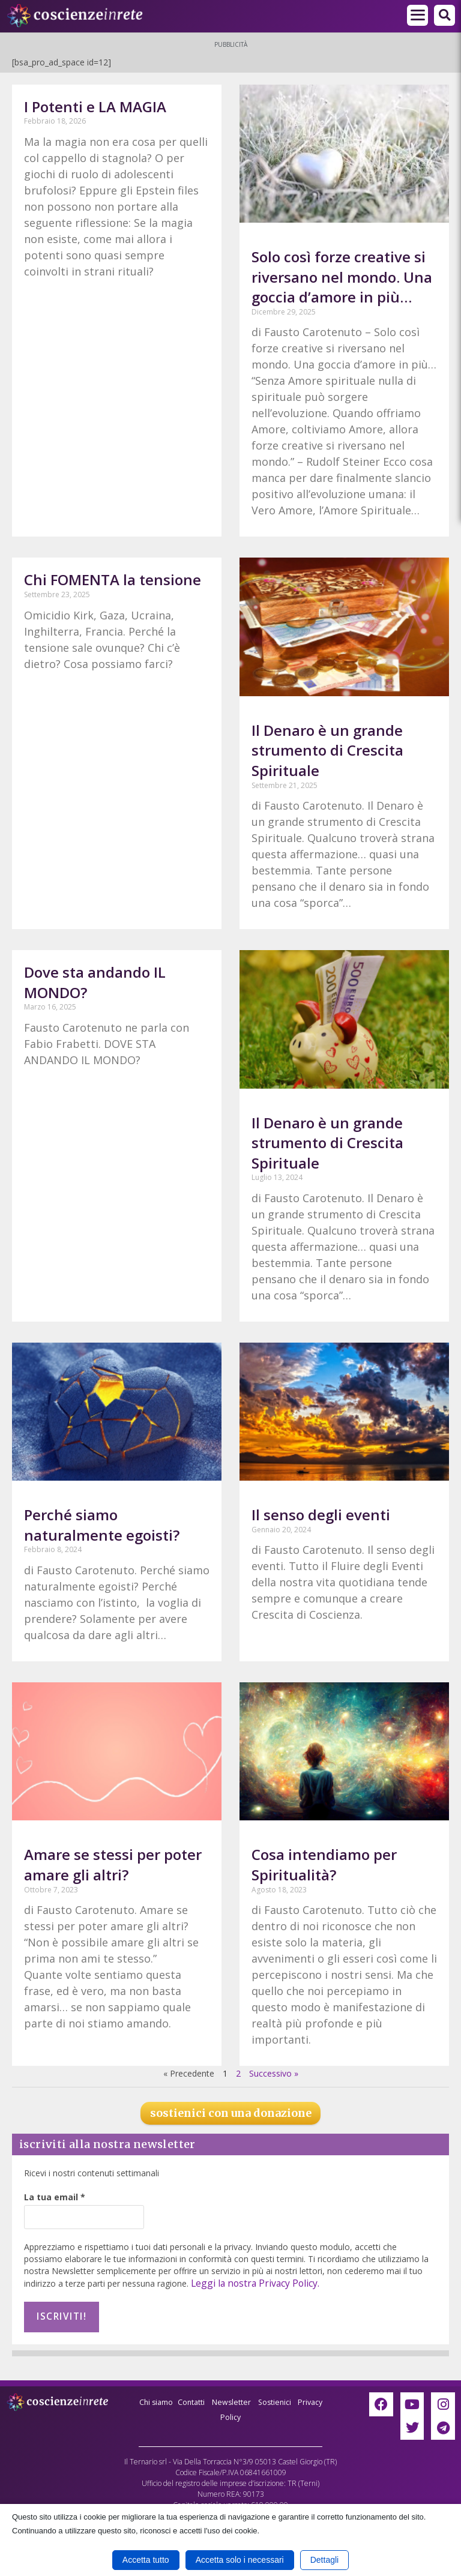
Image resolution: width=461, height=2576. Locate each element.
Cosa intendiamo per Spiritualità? (324, 1864)
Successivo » (273, 2073)
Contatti (204, 2395)
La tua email (54, 2197)
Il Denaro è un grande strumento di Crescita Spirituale (327, 750)
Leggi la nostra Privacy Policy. (248, 2283)
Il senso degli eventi (321, 1514)
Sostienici (296, 2395)
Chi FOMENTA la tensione (112, 579)
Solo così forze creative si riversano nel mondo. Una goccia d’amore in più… (342, 277)
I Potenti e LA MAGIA (95, 106)
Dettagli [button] (324, 2560)
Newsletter (248, 2395)
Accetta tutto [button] (145, 2560)
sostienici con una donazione (231, 2113)
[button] (444, 15)
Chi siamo (164, 2395)
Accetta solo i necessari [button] (240, 2560)
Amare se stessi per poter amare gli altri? (113, 1864)
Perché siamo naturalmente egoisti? (101, 1525)
